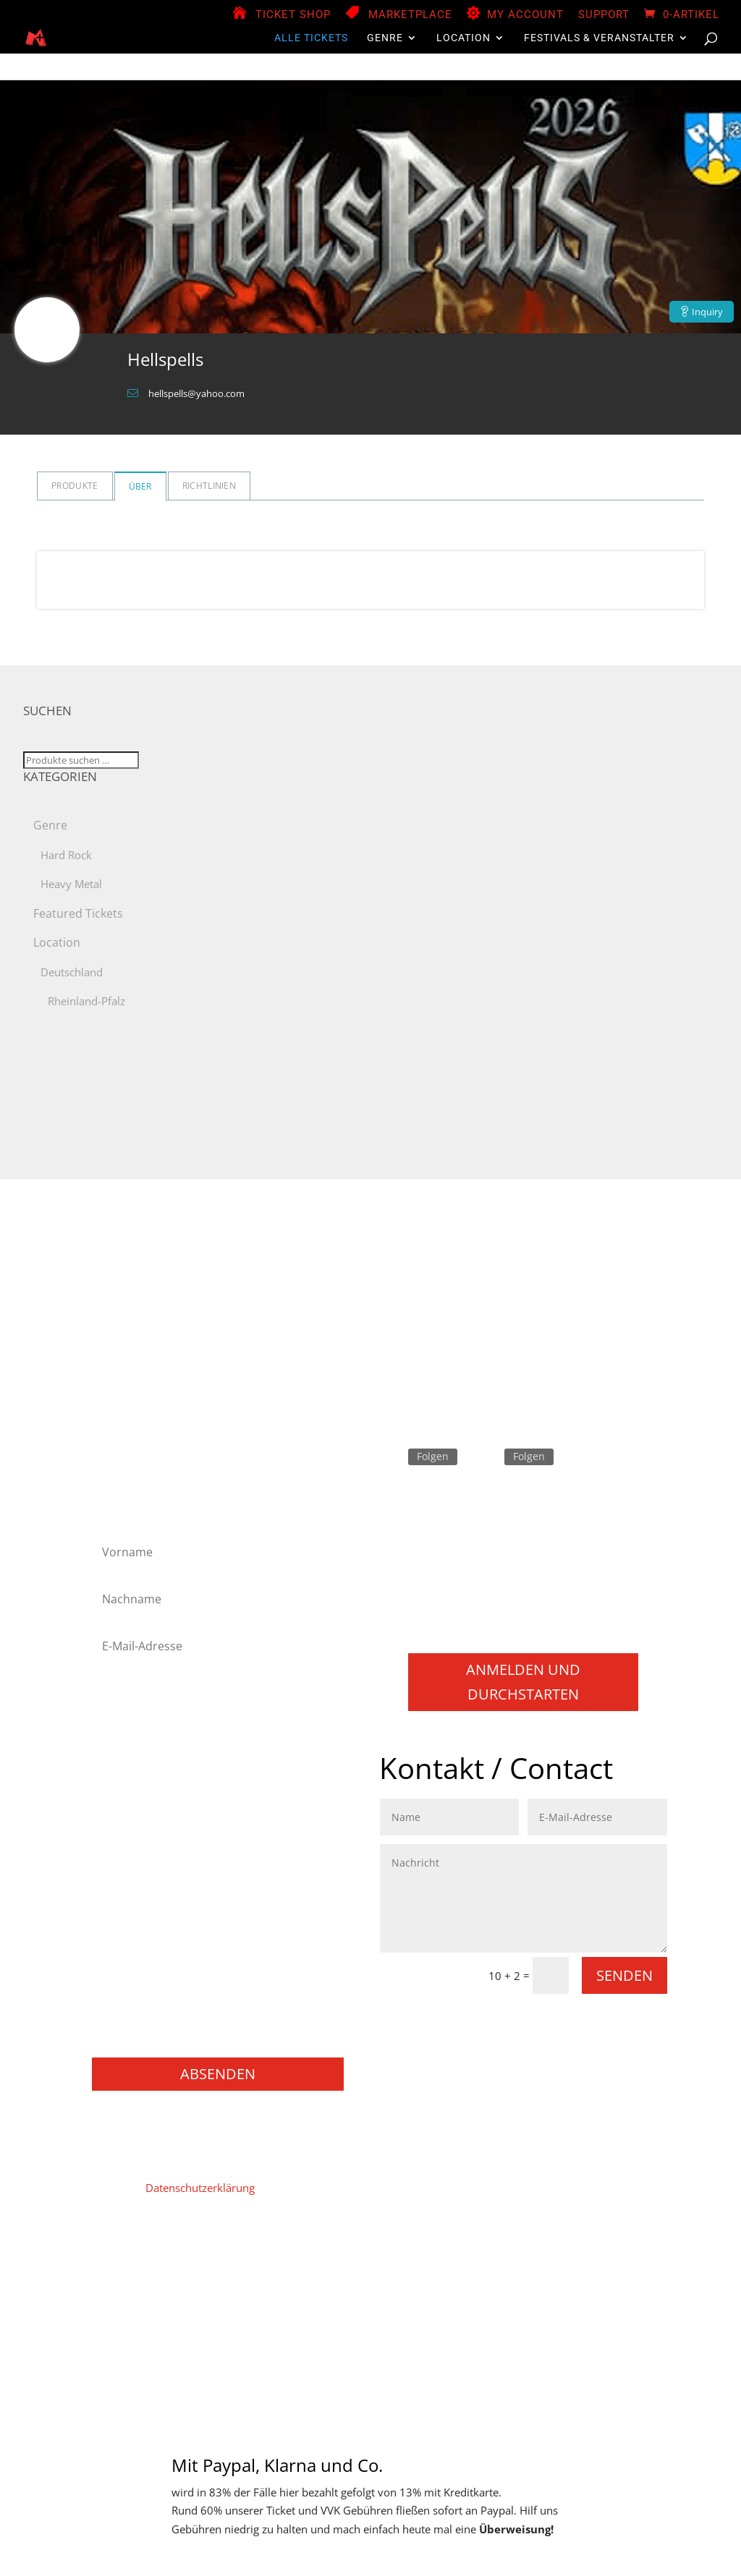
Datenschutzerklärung (200, 2187)
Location (463, 38)
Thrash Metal (133, 1959)
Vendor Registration (411, 2254)
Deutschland (72, 972)
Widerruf (362, 2276)
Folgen (433, 1456)
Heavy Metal (71, 884)
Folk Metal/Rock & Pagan (162, 1746)
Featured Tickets (78, 913)
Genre (385, 38)
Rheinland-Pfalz (86, 1001)
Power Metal (132, 1882)
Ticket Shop (293, 15)
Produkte (74, 485)
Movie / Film (132, 1979)
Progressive (129, 1901)
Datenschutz (245, 2254)
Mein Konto (319, 2254)
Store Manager (511, 2254)
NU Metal (124, 1863)
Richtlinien (209, 485)
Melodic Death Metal (151, 1824)
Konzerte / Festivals (149, 2036)
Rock (112, 1940)
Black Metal (129, 1728)
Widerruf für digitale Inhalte (255, 2276)
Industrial (124, 1805)
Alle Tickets (311, 38)
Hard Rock (66, 855)
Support (604, 15)
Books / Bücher (139, 2018)
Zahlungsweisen (602, 2254)
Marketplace (410, 15)
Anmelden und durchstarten (523, 1682)
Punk (113, 1921)
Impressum (171, 2254)
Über (140, 486)
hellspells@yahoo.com (196, 393)
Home (114, 2254)
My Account (525, 15)
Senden (624, 1975)
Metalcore (125, 1843)
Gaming (120, 1998)
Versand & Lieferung (449, 2276)
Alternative (127, 1708)
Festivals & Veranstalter (599, 38)
